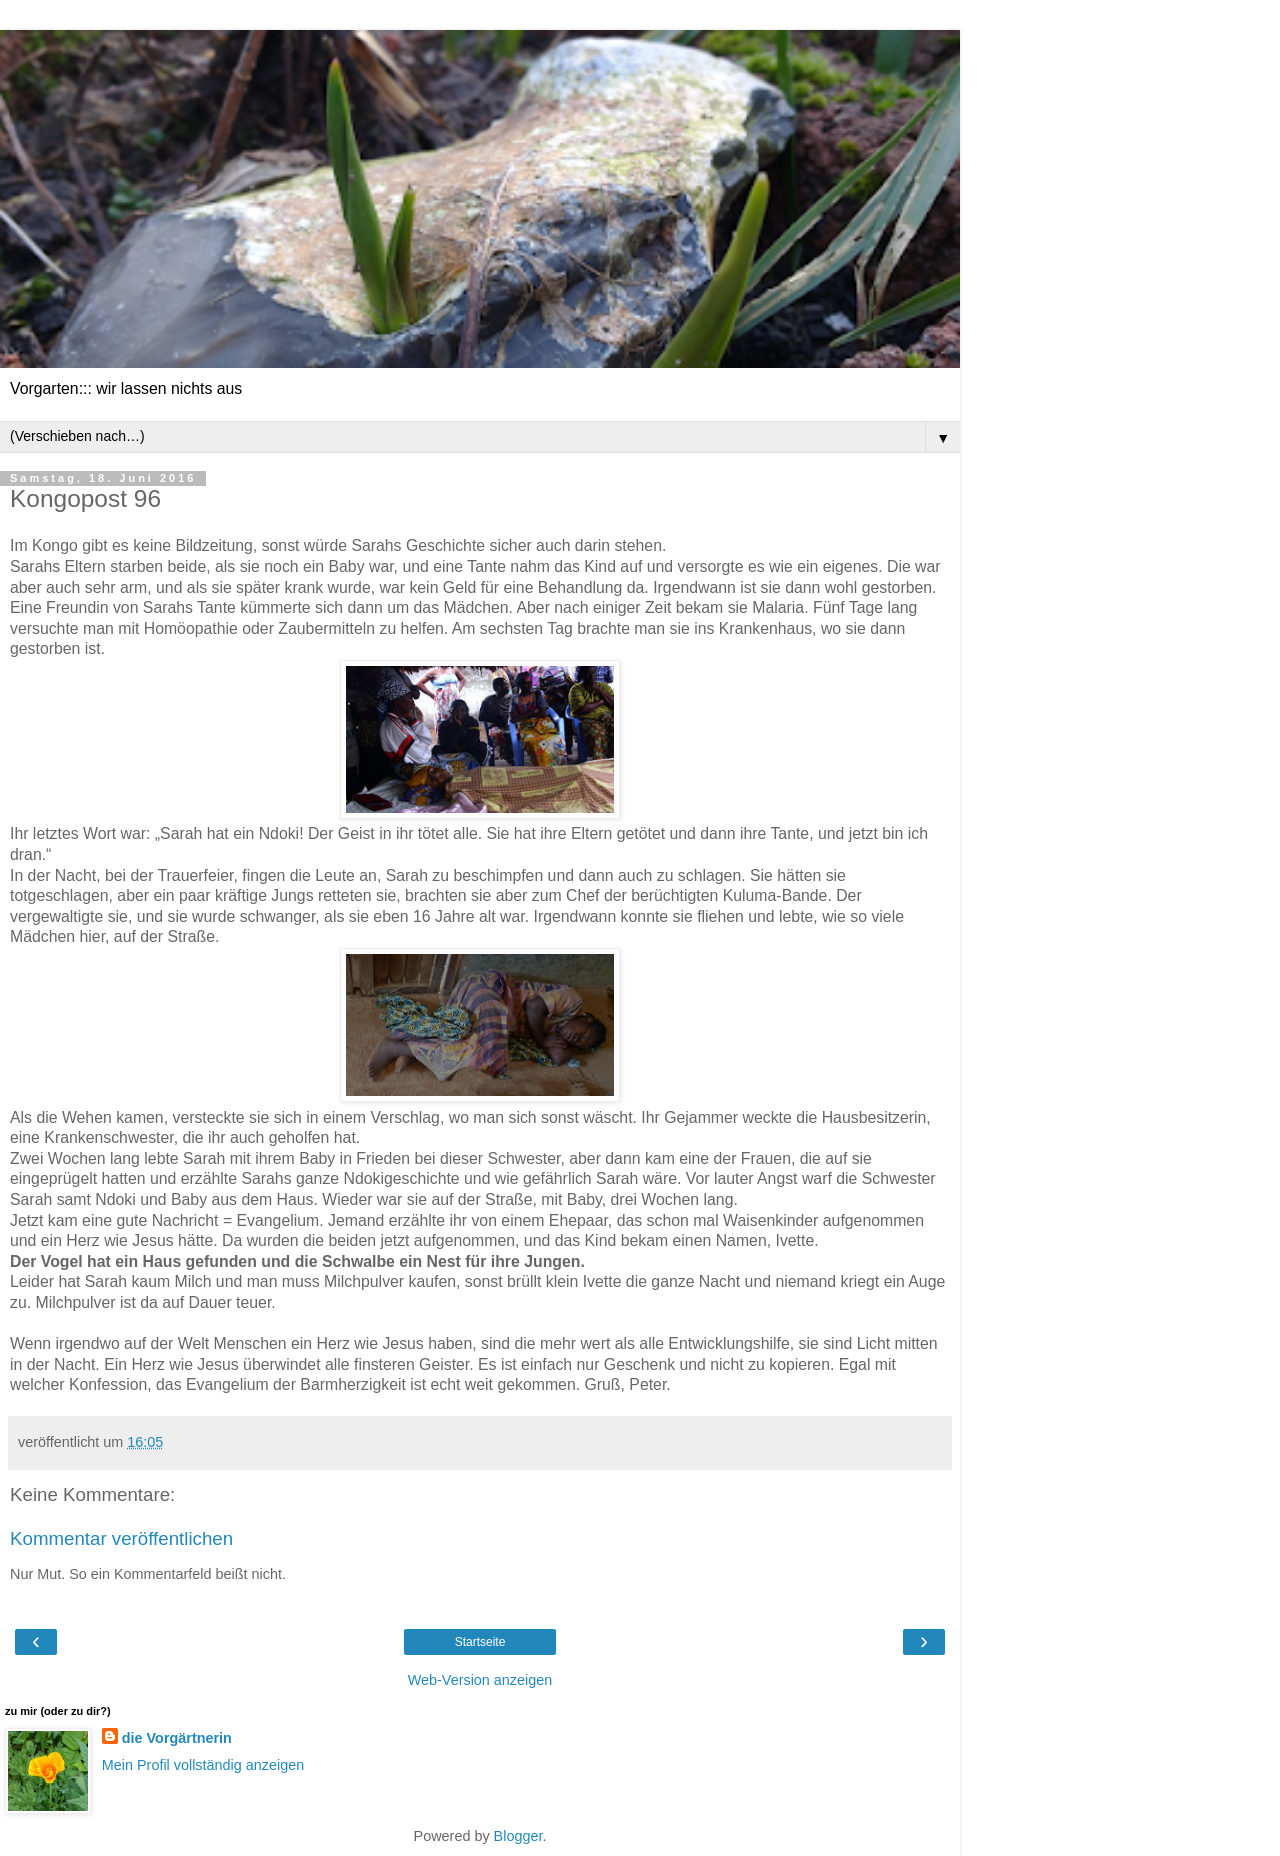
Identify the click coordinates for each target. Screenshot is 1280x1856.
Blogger (518, 1836)
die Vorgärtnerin (177, 1738)
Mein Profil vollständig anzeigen (203, 1765)
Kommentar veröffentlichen (121, 1538)
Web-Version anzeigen (480, 1680)
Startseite (480, 1642)
